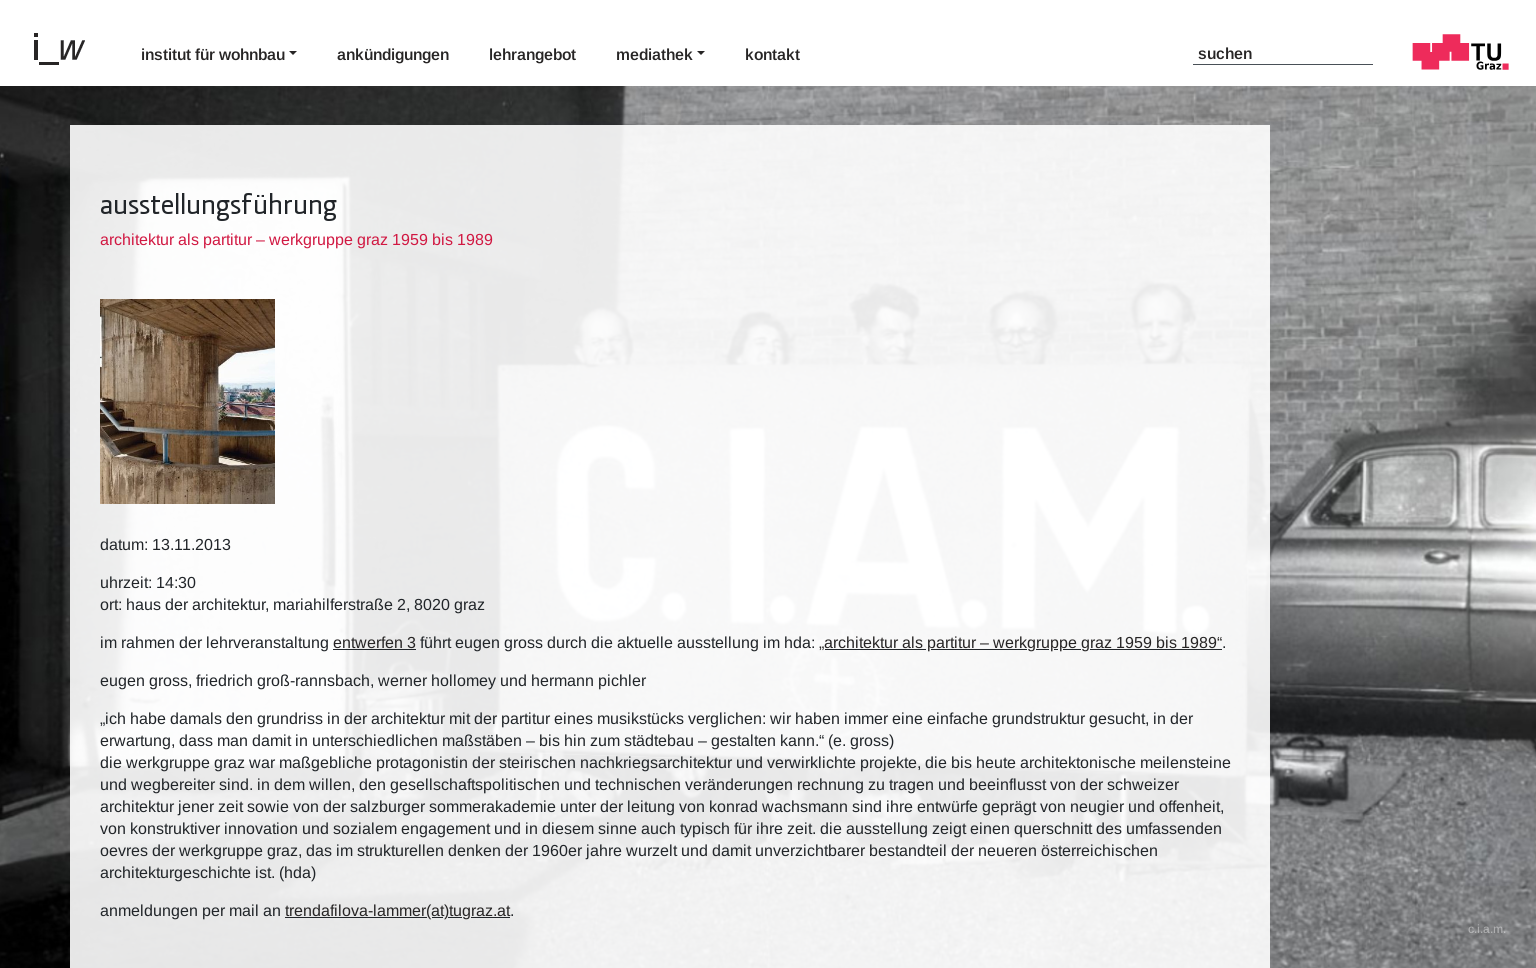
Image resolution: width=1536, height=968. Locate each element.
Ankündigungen (393, 54)
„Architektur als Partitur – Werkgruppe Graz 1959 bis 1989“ (1020, 642)
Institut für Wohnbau (213, 54)
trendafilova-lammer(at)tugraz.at (397, 910)
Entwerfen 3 (374, 642)
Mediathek (654, 54)
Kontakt (772, 54)
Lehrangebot (532, 54)
